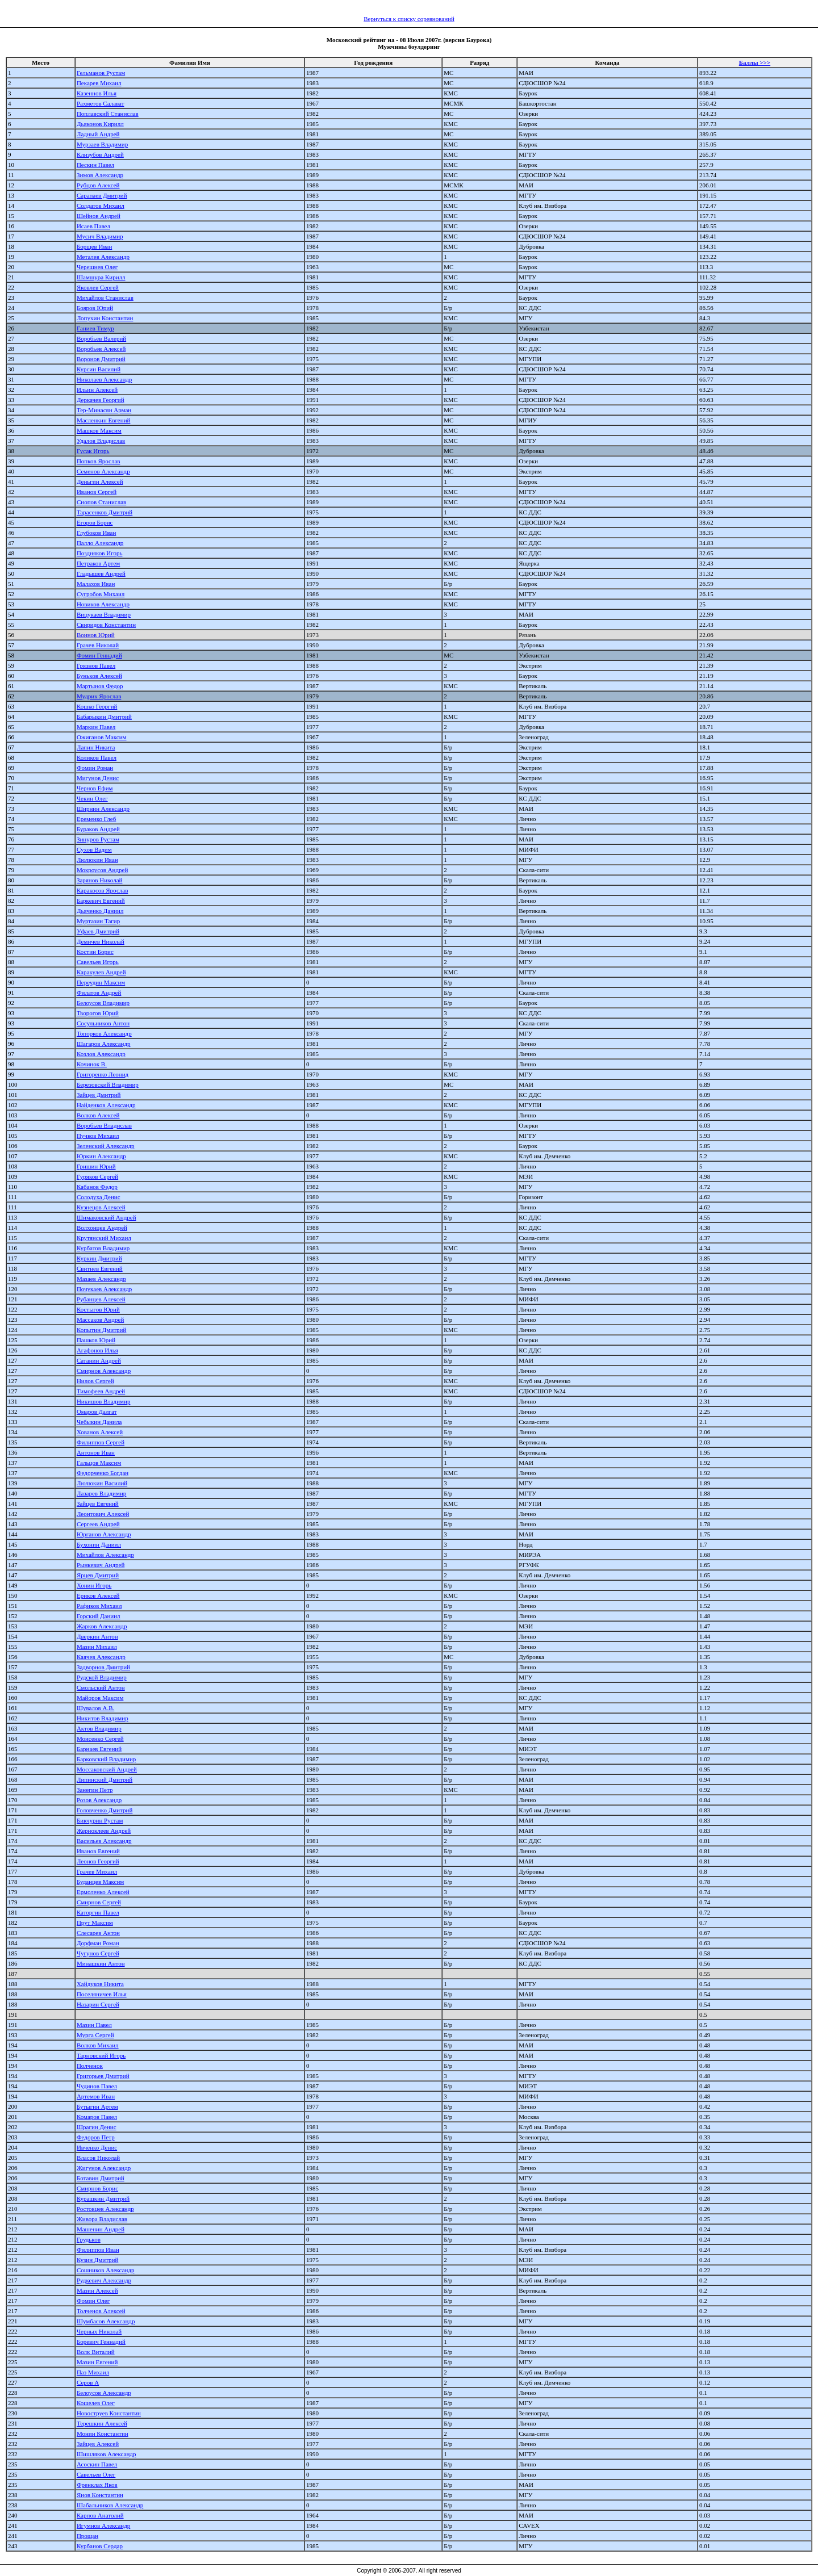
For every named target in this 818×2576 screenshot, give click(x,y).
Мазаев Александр (101, 1278)
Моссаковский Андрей (107, 1769)
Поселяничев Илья (102, 1994)
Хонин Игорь (94, 1585)
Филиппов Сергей (100, 1442)
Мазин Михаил (97, 1646)
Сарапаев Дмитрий (102, 195)
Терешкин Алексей (102, 2423)
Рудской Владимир (102, 1677)
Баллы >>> (754, 62)
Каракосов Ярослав (102, 890)
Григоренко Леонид (102, 1074)
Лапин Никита (96, 747)
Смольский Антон (101, 1687)
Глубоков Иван (96, 532)
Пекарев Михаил (99, 82)
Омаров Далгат (97, 1411)
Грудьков (89, 2239)
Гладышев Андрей (101, 573)
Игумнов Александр (103, 2525)
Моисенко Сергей (100, 1738)
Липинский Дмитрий (104, 1779)
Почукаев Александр (104, 1288)
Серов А (88, 2382)
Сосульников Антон (103, 1023)
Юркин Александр (101, 1156)
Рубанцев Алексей (101, 1299)
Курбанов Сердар (100, 2546)
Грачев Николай (98, 645)
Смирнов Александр (104, 1370)
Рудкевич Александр (104, 2280)
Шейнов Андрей (98, 215)
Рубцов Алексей (98, 185)
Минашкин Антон (101, 1963)
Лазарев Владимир (101, 1493)
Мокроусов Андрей (102, 869)
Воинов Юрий (96, 634)
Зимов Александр (100, 174)
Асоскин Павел (97, 2464)
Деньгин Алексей (100, 481)
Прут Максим (95, 1922)
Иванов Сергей (96, 491)
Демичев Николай (100, 941)
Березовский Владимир (108, 1084)
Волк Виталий (96, 2351)
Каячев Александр (101, 1656)
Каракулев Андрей (101, 972)
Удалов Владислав (101, 440)
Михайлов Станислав (105, 297)
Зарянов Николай (100, 880)
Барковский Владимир (106, 1759)
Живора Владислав (102, 2218)
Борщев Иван (94, 246)
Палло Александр (100, 542)
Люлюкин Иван (97, 859)
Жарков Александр (102, 1626)
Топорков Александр (104, 1033)
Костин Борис (95, 951)
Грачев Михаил (97, 1871)
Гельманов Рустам (101, 72)
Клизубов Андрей (100, 154)
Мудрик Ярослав (99, 696)
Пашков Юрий (96, 1340)
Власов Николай (98, 2157)
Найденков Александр (106, 1104)
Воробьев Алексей (101, 348)
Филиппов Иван (98, 2249)
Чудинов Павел (97, 2086)
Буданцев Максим (100, 1881)
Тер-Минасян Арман (104, 410)
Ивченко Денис (97, 2147)
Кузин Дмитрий (97, 2259)
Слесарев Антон (98, 1932)
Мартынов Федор (100, 685)
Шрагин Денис (96, 2126)
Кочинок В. (92, 1064)
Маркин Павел (96, 726)
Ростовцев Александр (105, 2208)
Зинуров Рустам (98, 839)
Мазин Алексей (97, 2290)
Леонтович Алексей (103, 1513)
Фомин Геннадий (99, 655)
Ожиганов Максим (102, 737)
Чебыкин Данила (99, 1421)
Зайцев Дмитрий (99, 1094)
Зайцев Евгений (98, 1503)
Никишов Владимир (104, 1401)
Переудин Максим (101, 982)
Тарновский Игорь (101, 2055)
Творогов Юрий (98, 1013)
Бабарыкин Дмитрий (104, 716)
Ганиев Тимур (95, 328)
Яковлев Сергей (98, 287)
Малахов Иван (96, 583)
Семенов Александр (103, 471)
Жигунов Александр (104, 2167)
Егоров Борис (95, 522)
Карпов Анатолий (100, 2515)
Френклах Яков (97, 2484)
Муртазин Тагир (98, 921)
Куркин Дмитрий (99, 1258)
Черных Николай (99, 2331)
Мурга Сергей (95, 2035)
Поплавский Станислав (108, 113)
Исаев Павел (93, 226)
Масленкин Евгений (104, 420)
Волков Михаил (98, 2045)
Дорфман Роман (98, 1943)
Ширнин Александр (103, 808)
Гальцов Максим (99, 1462)
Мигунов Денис (98, 777)
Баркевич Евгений (101, 900)
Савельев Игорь (98, 961)
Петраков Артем (98, 563)
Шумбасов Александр (106, 2321)
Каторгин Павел (98, 1912)
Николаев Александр (104, 379)
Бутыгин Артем (97, 2106)
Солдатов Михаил (100, 205)
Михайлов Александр (105, 1554)
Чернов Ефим (95, 788)
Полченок (90, 2065)
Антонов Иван (96, 1452)
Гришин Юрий (96, 1166)
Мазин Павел (94, 2024)
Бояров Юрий (95, 307)
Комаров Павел (97, 2116)
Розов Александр (99, 1799)
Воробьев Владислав (104, 1125)
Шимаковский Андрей (106, 1217)
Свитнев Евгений (100, 1268)
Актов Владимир (99, 1728)
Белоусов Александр (104, 2392)
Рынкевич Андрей (100, 1564)
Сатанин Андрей (99, 1360)
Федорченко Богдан (102, 1472)
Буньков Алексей (99, 675)
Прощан (87, 2535)
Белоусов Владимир (103, 1002)
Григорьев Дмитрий (103, 2075)
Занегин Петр (94, 1789)
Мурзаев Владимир (102, 144)
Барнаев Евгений (99, 1748)
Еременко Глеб (96, 818)
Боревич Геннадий (101, 2341)
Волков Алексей (98, 1115)
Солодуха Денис (98, 1196)
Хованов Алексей (100, 1432)
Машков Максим (99, 430)
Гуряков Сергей (97, 1176)
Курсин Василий (98, 369)
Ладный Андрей (98, 134)
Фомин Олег (93, 2300)
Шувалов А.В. (95, 1707)
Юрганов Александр (104, 1534)
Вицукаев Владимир (104, 614)
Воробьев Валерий (101, 338)
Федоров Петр (96, 2137)
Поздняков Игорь (100, 553)
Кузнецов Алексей (101, 1207)
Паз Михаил (93, 2372)
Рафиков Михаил (99, 1605)
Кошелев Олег (96, 2402)
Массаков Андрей (100, 1319)
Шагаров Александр (104, 1043)
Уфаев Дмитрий (98, 931)
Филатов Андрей (99, 992)
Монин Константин (102, 2433)
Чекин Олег (92, 798)
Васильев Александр (104, 1840)
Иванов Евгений (98, 1851)
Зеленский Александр (106, 1145)
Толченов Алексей (101, 2310)
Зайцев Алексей (98, 2443)
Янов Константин (100, 2494)
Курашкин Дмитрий (103, 2198)
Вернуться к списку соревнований (409, 18)
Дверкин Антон (97, 1636)
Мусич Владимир (100, 236)
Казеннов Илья (96, 93)
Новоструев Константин (109, 2413)
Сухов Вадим (94, 849)
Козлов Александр (101, 1053)
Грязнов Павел (96, 665)
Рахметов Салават (100, 103)
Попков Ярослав (98, 461)
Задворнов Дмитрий (103, 1667)
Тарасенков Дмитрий (104, 512)
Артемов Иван (96, 2096)
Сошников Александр (106, 2270)
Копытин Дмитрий (101, 1329)
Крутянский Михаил (104, 1237)
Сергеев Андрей (98, 1524)
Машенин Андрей (100, 2229)
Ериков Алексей (98, 1595)
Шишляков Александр (106, 2454)
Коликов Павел (96, 757)
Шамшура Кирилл (101, 277)
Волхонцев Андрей (102, 1227)
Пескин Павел (95, 164)
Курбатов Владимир (103, 1248)
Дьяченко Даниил (100, 910)
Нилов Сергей (95, 1380)
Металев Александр (103, 256)
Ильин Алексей (97, 389)
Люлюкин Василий (102, 1483)
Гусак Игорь (93, 450)
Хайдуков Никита (100, 1983)
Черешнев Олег (97, 266)
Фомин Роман (95, 767)
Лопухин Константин (105, 318)
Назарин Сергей (98, 2004)
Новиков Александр (103, 604)
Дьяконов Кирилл (100, 123)
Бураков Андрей (98, 829)
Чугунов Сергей (98, 1953)
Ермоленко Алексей (103, 1891)
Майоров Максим (100, 1697)
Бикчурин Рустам (100, 1820)
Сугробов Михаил (100, 593)
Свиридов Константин (106, 624)
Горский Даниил (98, 1615)
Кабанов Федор (97, 1186)
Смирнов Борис (97, 2188)
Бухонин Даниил (99, 1544)
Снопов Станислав (101, 502)
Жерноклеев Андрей (104, 1830)
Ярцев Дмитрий (98, 1575)
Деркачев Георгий (100, 399)
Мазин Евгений (97, 2362)
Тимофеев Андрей (101, 1391)
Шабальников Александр (110, 2505)
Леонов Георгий (98, 1861)
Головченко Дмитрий (104, 1810)
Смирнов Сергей (99, 1902)
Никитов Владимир (102, 1718)
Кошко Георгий (97, 706)
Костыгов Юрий (98, 1309)
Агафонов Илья (97, 1350)
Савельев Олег (96, 2474)
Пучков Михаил (98, 1135)
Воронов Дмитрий (101, 358)
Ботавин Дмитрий (100, 2178)
